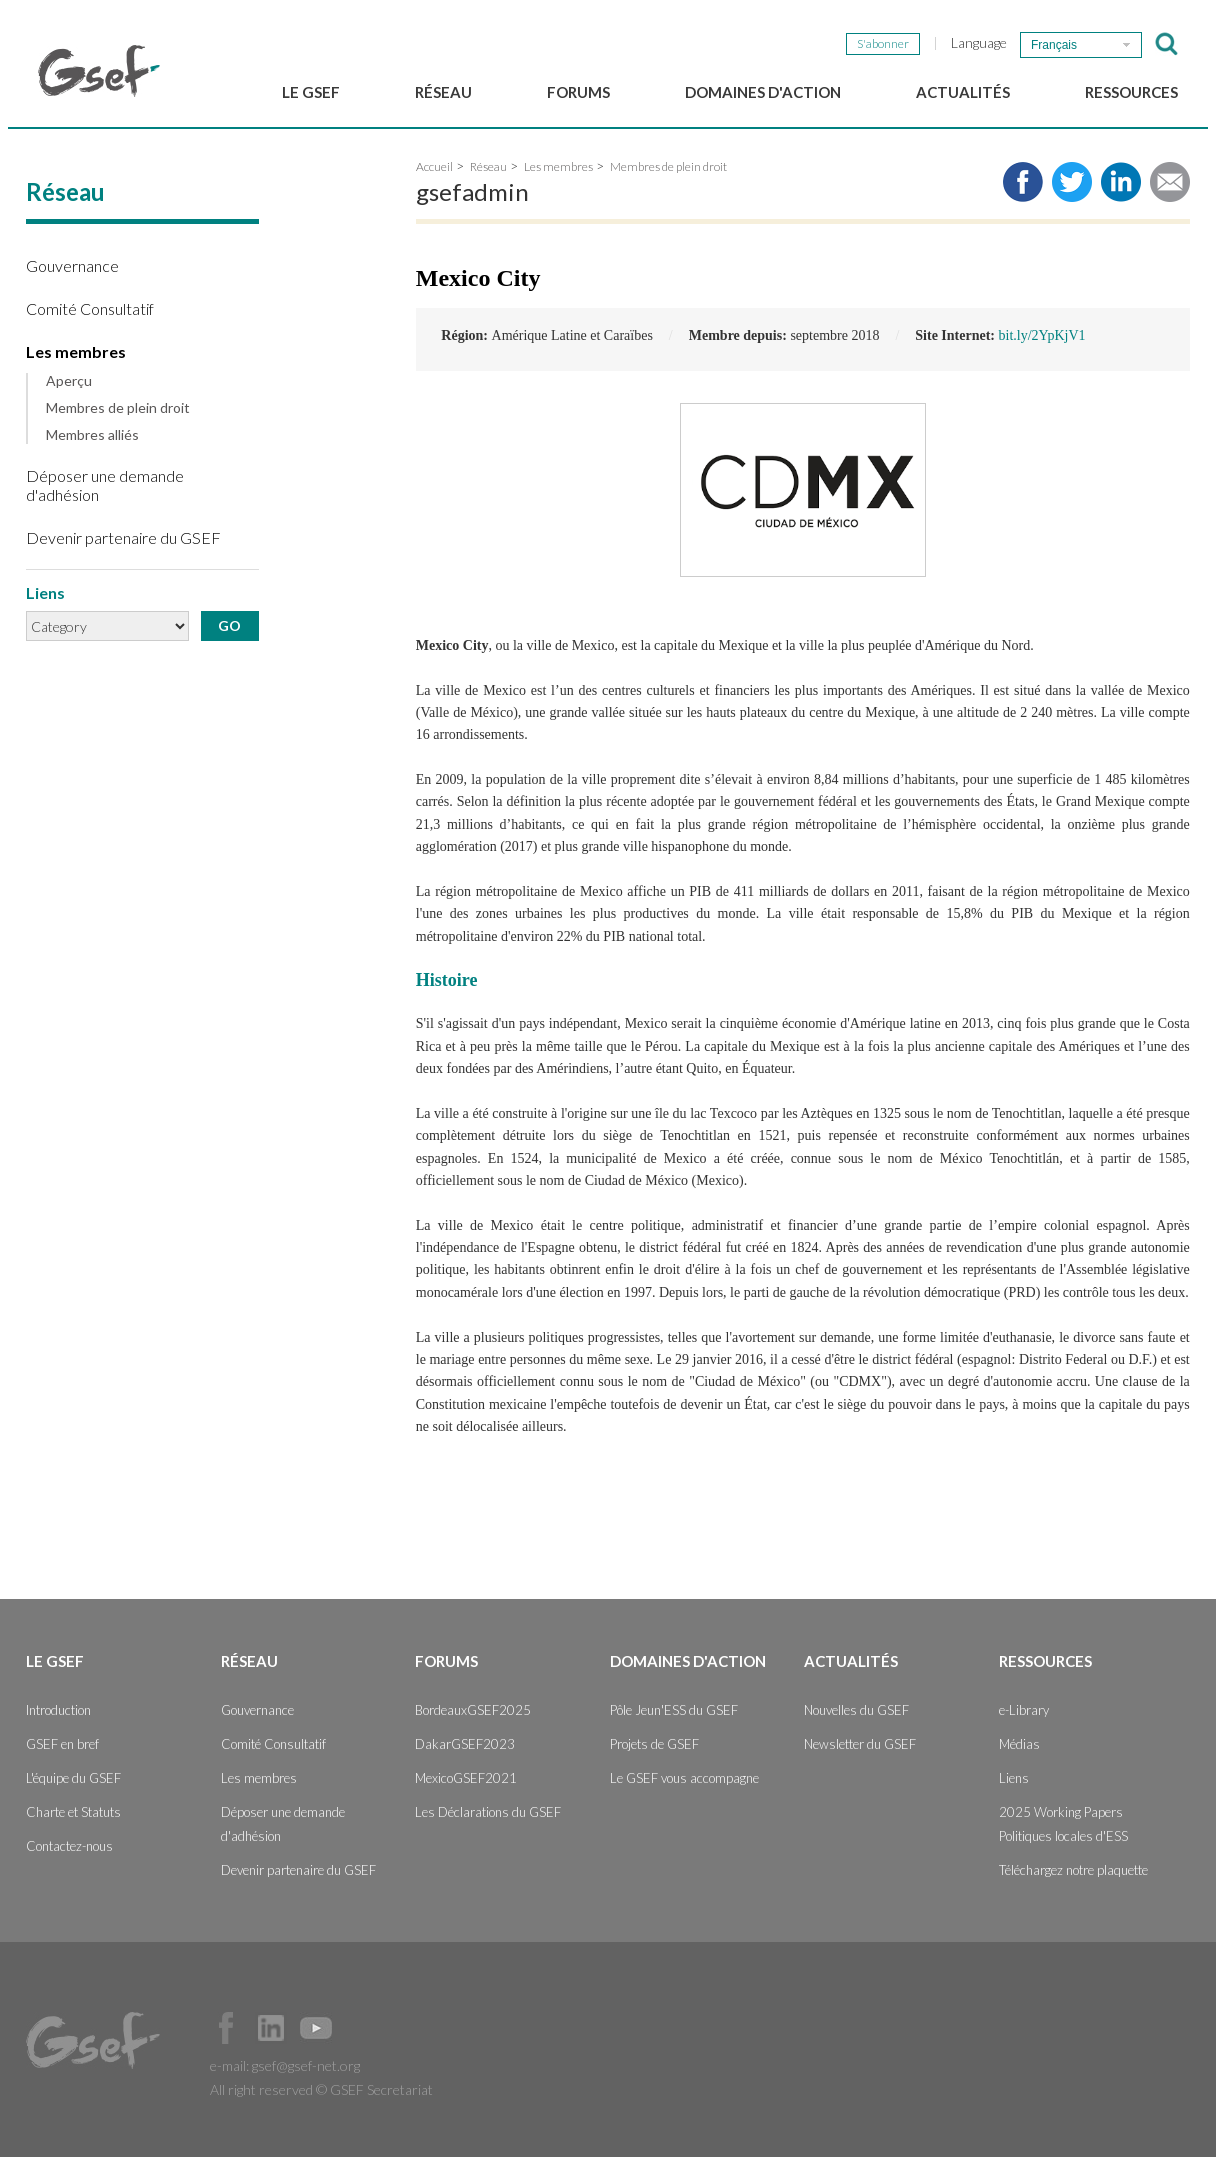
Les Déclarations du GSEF (488, 1820)
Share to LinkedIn (1121, 190)
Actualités (963, 92)
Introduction (58, 1718)
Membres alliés (92, 443)
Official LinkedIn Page (271, 2036)
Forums (578, 92)
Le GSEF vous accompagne (684, 1786)
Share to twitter (1072, 190)
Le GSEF (311, 92)
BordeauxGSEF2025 (473, 1718)
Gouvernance (72, 273)
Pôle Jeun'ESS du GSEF (674, 1718)
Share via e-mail (1170, 190)
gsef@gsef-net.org (306, 2073)
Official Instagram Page (361, 2036)
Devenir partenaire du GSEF (123, 545)
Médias (1019, 1752)
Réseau (443, 92)
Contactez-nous (69, 1854)
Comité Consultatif (90, 316)
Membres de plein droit (118, 416)
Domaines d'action (763, 92)
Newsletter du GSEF (860, 1752)
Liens (1014, 1786)
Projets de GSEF (654, 1752)
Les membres (76, 359)
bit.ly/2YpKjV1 (1042, 344)
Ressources (1131, 92)
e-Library (1024, 1718)
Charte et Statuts (73, 1820)
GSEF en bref (62, 1752)
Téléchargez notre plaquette (1073, 1878)
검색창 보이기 (1166, 44)
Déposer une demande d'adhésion (105, 493)
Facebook (226, 2036)
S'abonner (883, 43)
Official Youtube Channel (316, 2036)
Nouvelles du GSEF (856, 1718)
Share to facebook (1023, 190)
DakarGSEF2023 (465, 1752)
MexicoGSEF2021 (466, 1786)
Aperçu (69, 390)
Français (1054, 45)
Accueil (434, 174)
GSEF (99, 71)
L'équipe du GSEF (73, 1786)
